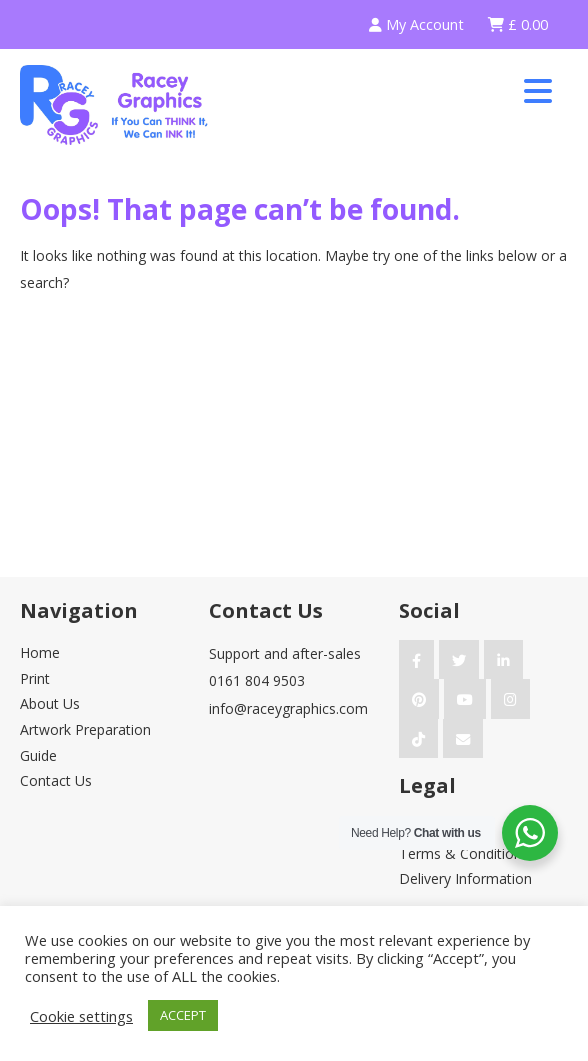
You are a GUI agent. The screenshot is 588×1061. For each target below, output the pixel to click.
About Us (50, 703)
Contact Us (56, 780)
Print (35, 678)
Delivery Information (465, 878)
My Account (416, 24)
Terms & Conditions (464, 853)
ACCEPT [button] (183, 1015)
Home (40, 652)
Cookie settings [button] (81, 1016)
